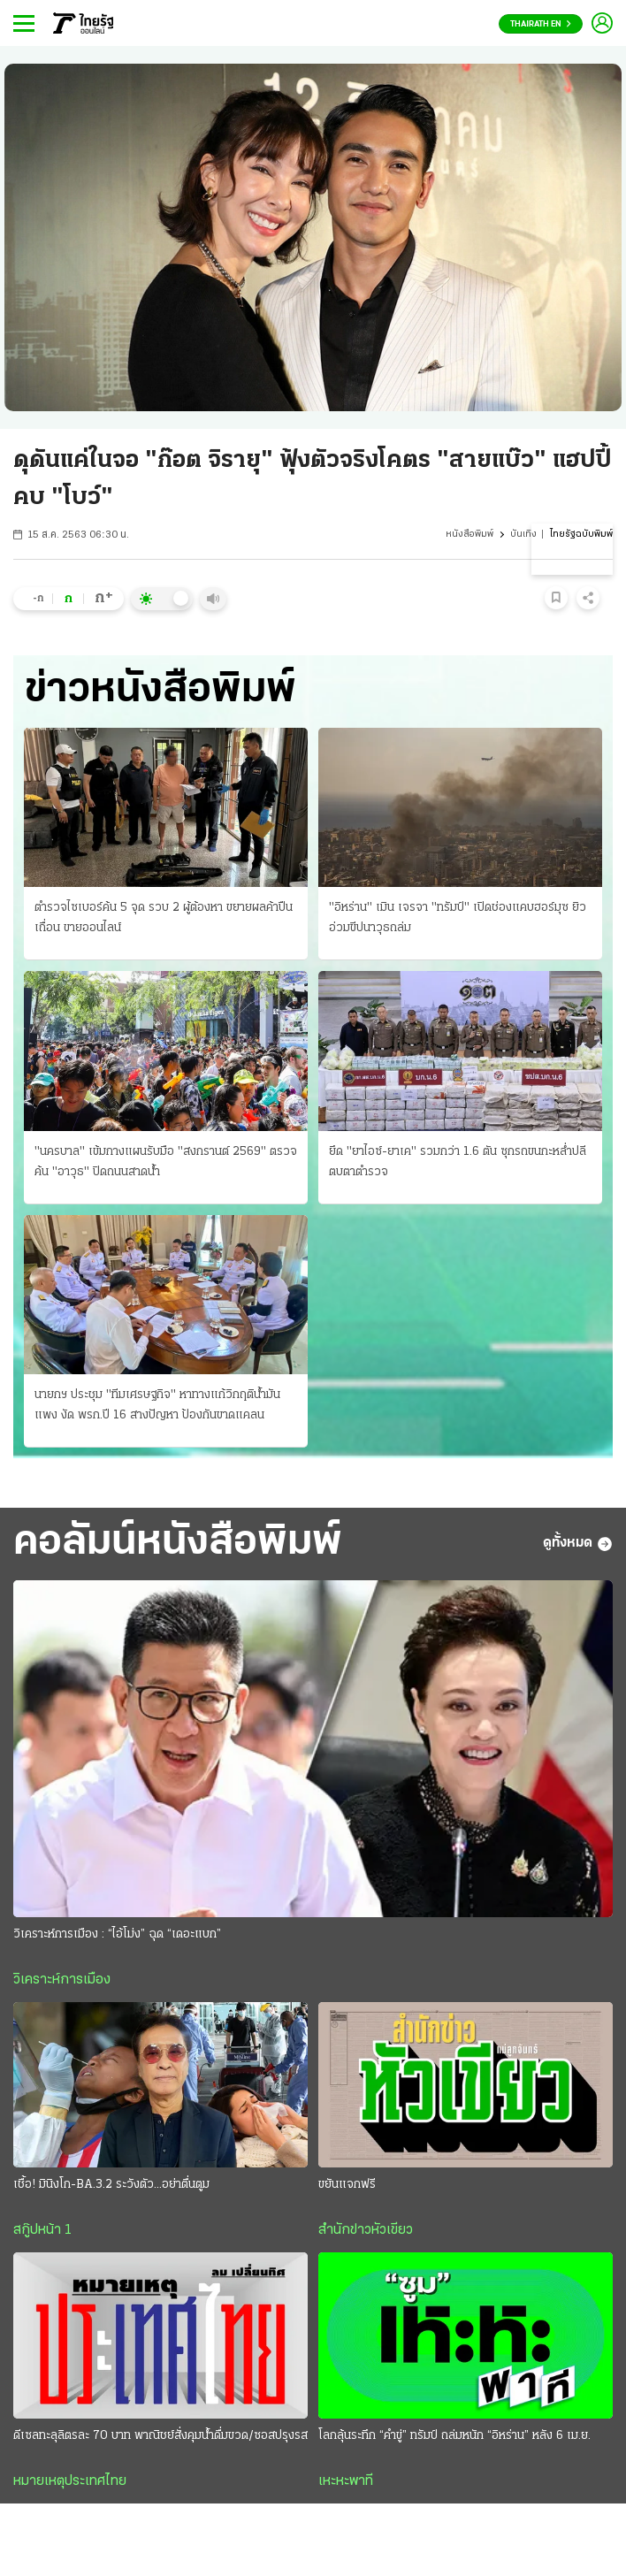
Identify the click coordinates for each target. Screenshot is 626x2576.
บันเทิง (523, 534)
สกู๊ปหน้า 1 (42, 2230)
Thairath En (540, 24)
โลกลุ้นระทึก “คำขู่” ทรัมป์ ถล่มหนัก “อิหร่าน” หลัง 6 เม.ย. (454, 2435)
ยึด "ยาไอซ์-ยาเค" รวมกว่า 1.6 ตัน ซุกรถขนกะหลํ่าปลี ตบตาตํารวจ (457, 1162)
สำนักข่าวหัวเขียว (365, 2230)
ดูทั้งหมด (578, 1544)
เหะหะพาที (345, 2481)
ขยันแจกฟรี (347, 2184)
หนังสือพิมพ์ (469, 534)
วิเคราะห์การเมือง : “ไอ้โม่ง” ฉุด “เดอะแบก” (117, 1934)
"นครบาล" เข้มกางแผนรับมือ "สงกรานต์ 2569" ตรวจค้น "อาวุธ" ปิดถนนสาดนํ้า (165, 1162)
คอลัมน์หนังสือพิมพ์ (177, 1543)
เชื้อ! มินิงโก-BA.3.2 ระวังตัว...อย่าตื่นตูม (111, 2184)
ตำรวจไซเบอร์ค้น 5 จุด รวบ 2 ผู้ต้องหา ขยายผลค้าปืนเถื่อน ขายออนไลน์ (163, 918)
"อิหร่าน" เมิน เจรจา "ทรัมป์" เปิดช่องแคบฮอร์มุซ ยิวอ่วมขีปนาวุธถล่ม (457, 918)
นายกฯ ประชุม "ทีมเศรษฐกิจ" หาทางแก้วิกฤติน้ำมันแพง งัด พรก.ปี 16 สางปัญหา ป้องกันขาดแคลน (157, 1405)
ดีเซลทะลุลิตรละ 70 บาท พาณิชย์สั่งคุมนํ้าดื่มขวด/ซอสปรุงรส (160, 2435)
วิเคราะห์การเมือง (62, 1980)
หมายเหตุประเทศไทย (69, 2481)
